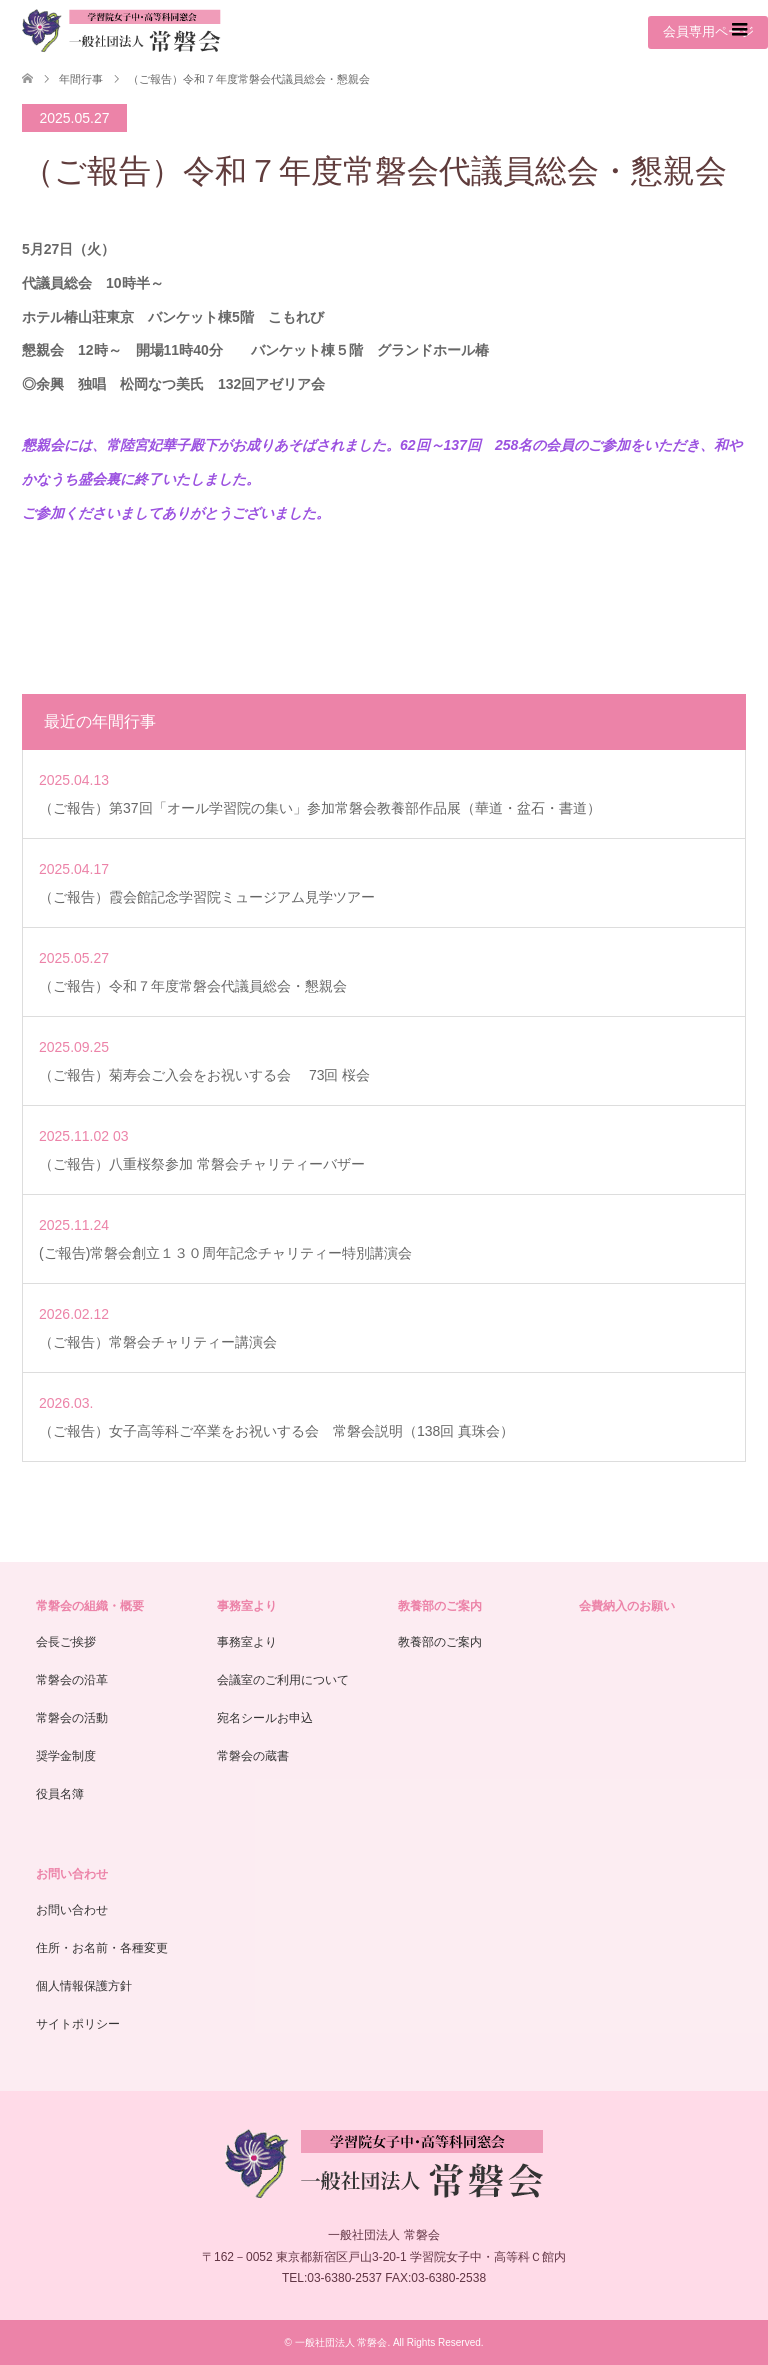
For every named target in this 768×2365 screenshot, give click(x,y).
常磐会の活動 (72, 1718)
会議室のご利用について (283, 1680)
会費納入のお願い (627, 1606)
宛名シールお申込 (265, 1718)
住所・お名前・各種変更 (102, 1948)
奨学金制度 (66, 1756)
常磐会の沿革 (72, 1680)
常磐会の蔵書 (253, 1756)
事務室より (247, 1606)
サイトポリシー (78, 2024)
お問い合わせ (72, 1874)
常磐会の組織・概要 (90, 1606)
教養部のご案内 (440, 1606)
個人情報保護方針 (84, 1986)
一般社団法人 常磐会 (341, 2342)
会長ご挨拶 (66, 1642)
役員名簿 (60, 1794)
